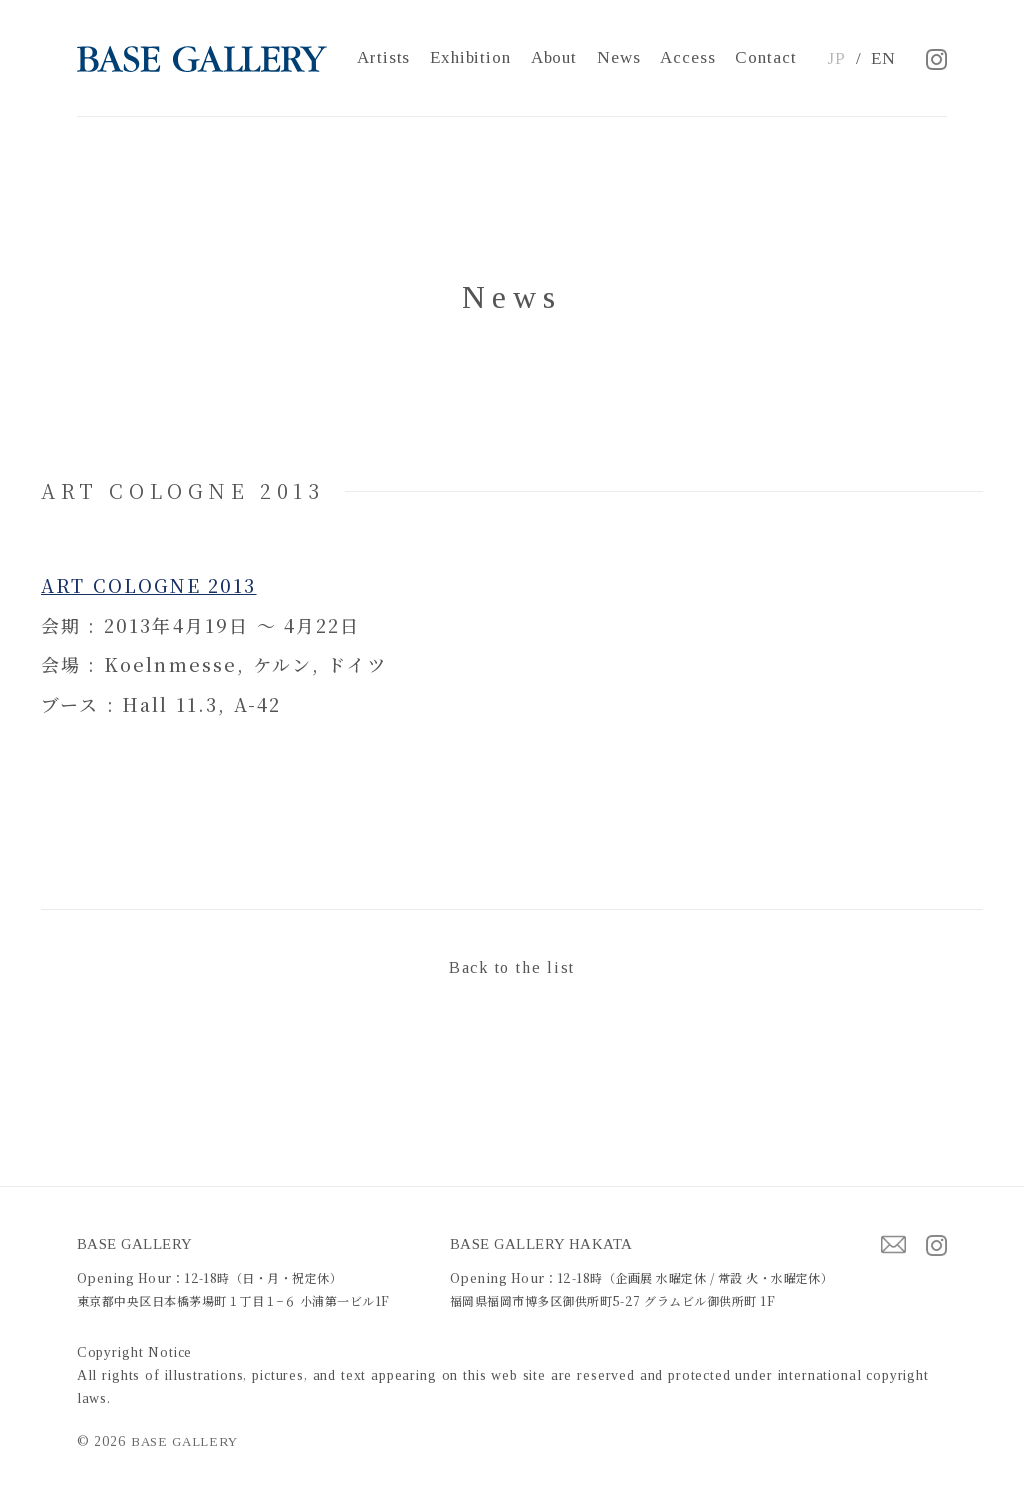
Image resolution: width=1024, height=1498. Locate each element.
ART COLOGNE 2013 (149, 585)
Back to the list (512, 967)
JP (836, 58)
